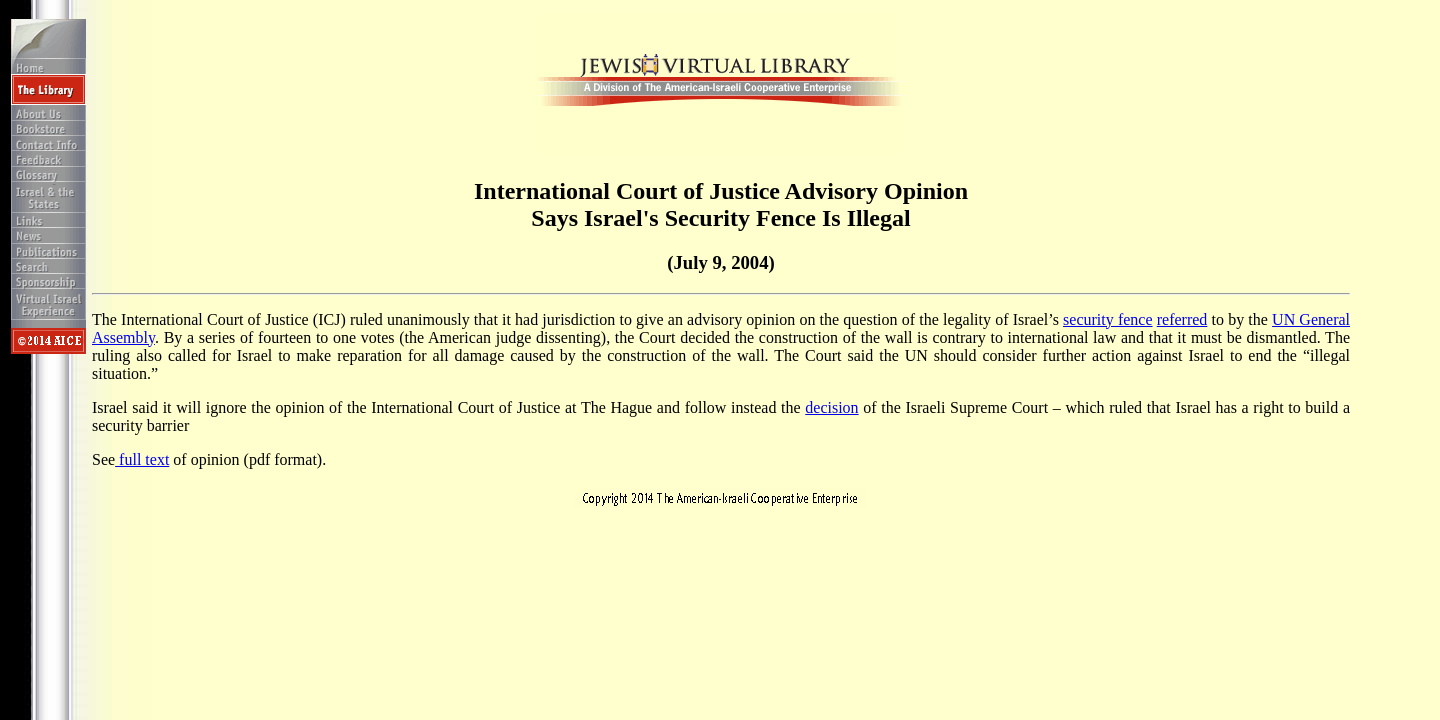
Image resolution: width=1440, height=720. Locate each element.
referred (1182, 319)
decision (831, 407)
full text (142, 459)
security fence (1107, 319)
